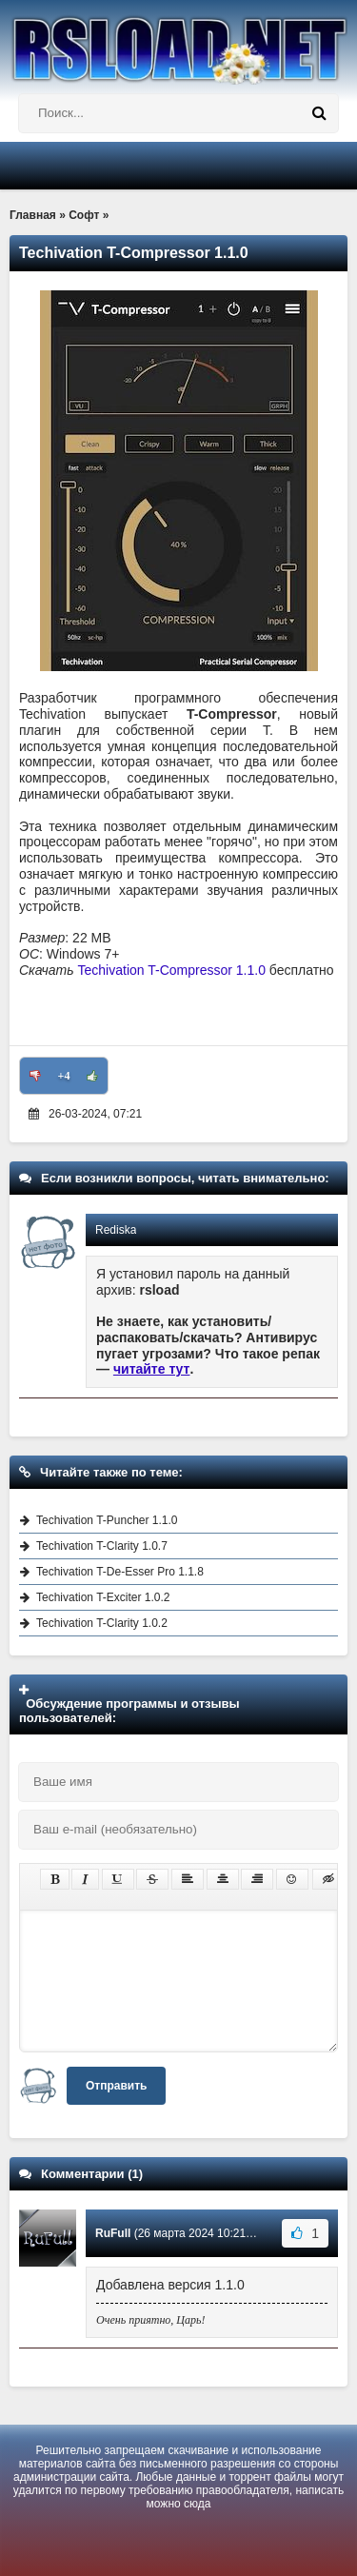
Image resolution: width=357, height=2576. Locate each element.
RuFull (112, 2233)
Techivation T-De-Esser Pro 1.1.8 (120, 1571)
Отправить (116, 2085)
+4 (64, 1075)
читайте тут (151, 1369)
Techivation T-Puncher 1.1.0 (107, 1520)
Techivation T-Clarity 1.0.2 (102, 1623)
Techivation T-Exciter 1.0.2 (103, 1597)
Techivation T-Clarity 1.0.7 (102, 1546)
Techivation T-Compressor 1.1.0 (172, 970)
